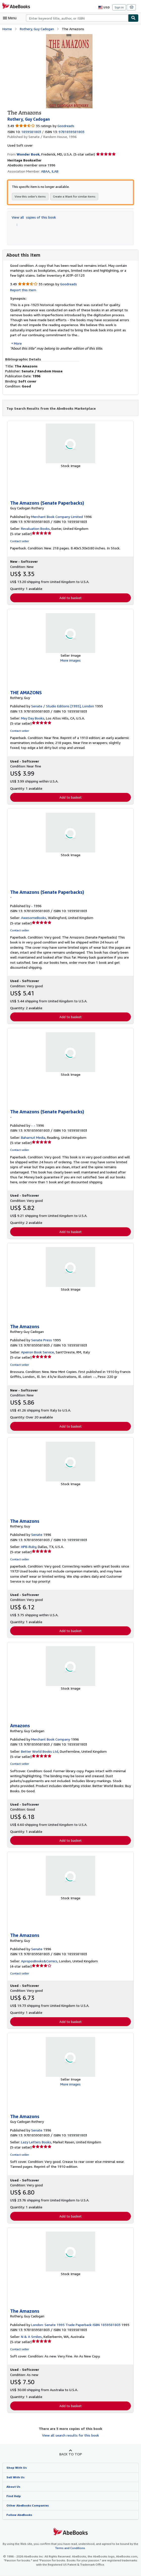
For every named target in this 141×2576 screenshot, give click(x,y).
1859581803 (32, 132)
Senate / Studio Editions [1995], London (61, 706)
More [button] (18, 343)
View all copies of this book (33, 217)
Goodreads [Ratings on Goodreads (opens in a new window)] (65, 126)
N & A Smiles (31, 2337)
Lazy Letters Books (35, 2142)
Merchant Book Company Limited (56, 517)
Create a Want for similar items (72, 196)
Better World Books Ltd (39, 1752)
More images (71, 660)
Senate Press (41, 1340)
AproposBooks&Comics (39, 1961)
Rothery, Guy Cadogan (37, 28)
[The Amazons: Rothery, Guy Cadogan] (69, 36)
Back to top (70, 2454)
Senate (36, 1535)
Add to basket (70, 598)
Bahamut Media (33, 1138)
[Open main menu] (11, 18)
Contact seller (19, 541)
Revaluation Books (35, 529)
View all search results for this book (70, 2435)
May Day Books (33, 718)
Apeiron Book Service (37, 1352)
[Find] (133, 18)
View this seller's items (29, 196)
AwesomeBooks (33, 918)
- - (32, 1126)
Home (7, 28)
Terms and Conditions (70, 2548)
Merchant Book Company (50, 1740)
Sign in (119, 7)
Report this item (22, 290)
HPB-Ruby (29, 1547)
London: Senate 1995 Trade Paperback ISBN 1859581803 (76, 2325)
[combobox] (77, 18)
